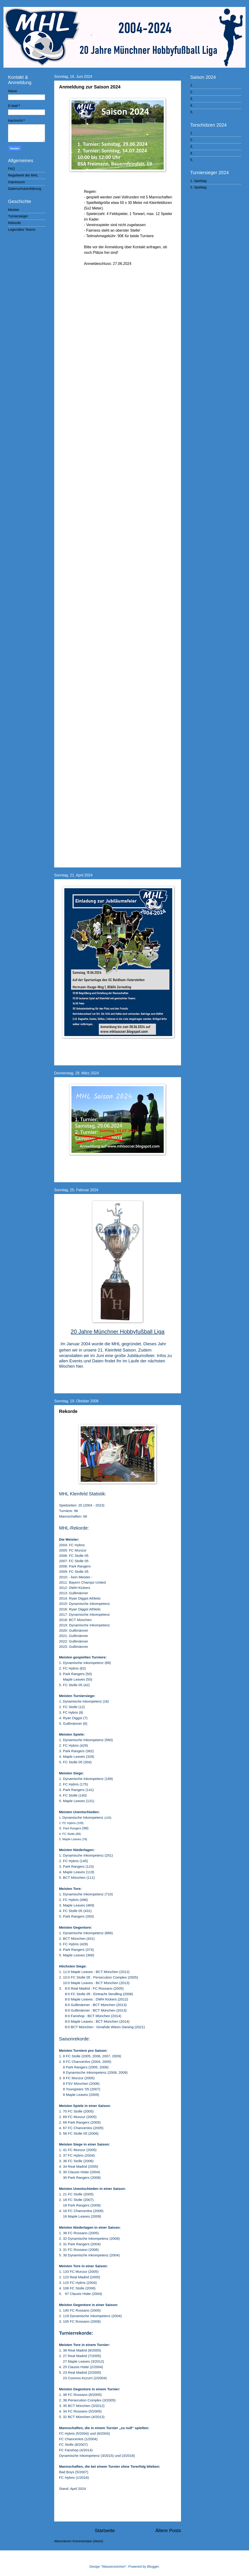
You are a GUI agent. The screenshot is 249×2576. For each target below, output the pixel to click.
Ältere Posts (168, 2530)
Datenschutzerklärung (24, 189)
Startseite (105, 2530)
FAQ (11, 168)
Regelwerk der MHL (23, 175)
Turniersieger (18, 216)
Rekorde (68, 1411)
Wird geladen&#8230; (114, 567)
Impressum (16, 182)
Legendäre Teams (21, 229)
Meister (13, 210)
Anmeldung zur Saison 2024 (90, 86)
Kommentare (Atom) (87, 2541)
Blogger (153, 2566)
